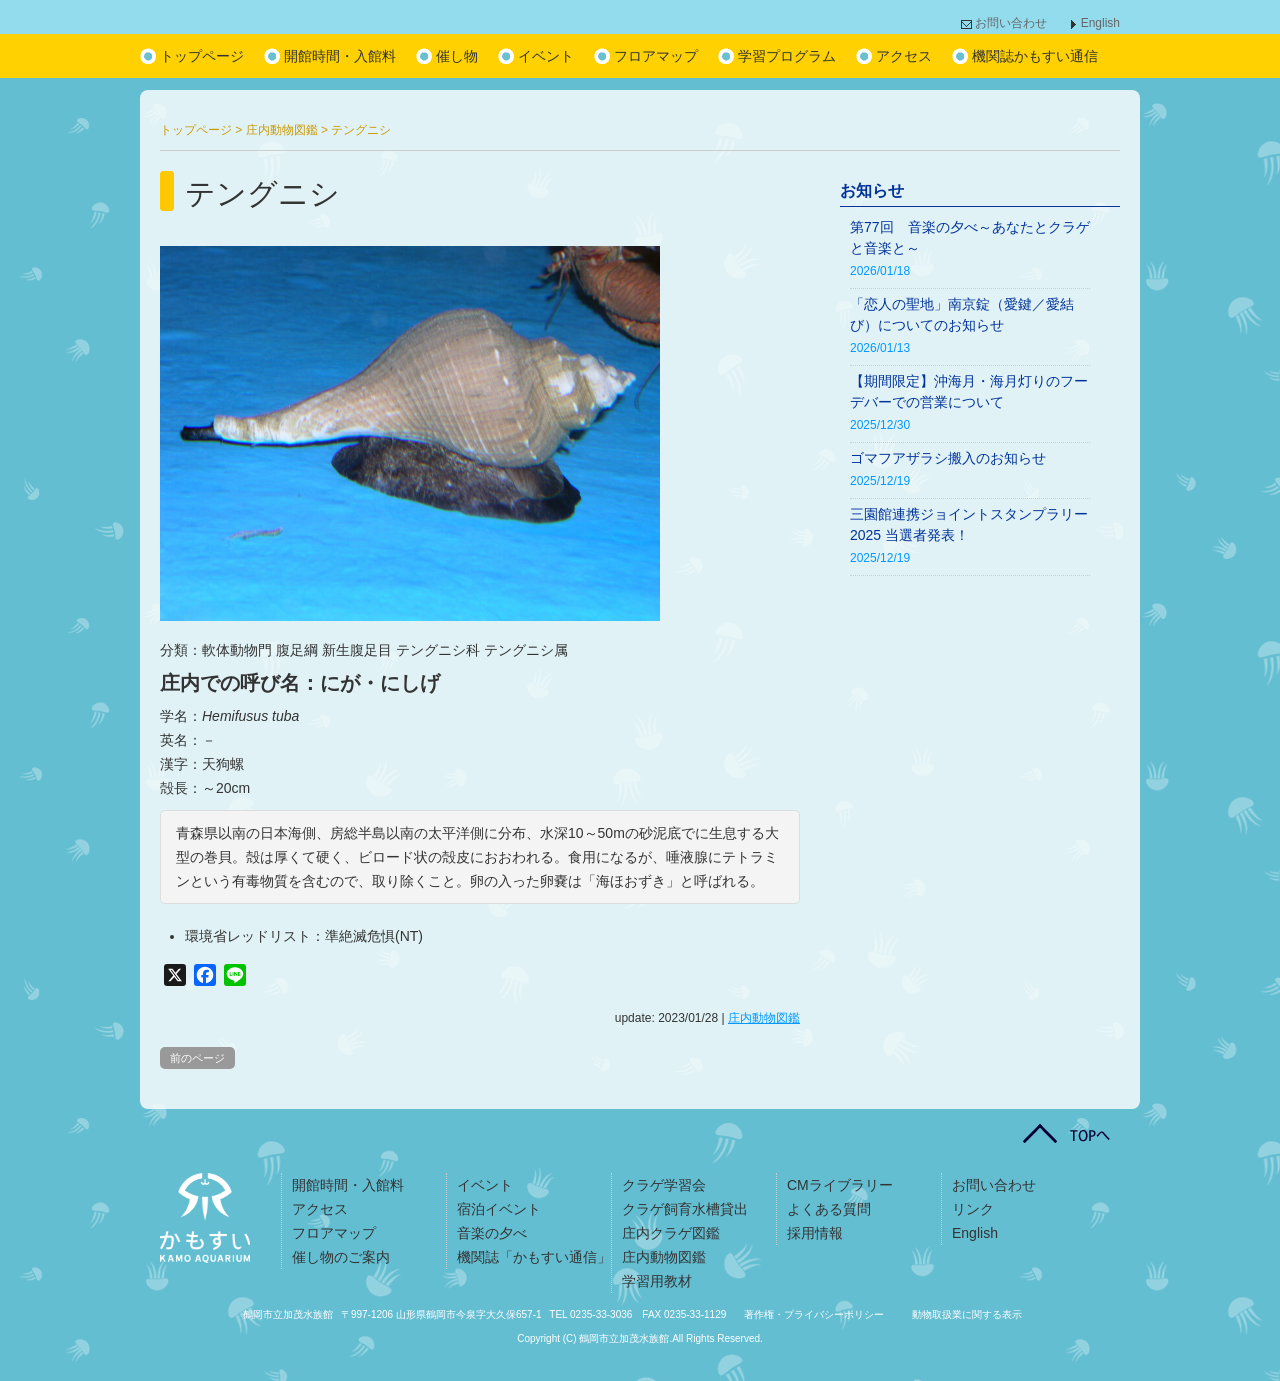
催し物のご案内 (341, 1257)
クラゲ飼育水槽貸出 (685, 1209)
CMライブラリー (840, 1185)
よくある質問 (829, 1209)
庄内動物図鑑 (764, 1018)
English (1100, 23)
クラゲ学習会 (664, 1185)
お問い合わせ (1011, 23)
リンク (973, 1209)
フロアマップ (656, 56)
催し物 (457, 56)
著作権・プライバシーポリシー (814, 1314)
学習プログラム (787, 56)
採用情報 (815, 1233)
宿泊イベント (499, 1209)
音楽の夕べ (492, 1233)
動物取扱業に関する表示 (967, 1314)
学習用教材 (657, 1281)
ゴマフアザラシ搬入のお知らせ (948, 458)
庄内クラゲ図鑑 (671, 1233)
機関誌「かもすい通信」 (534, 1257)
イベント (546, 56)
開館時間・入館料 (340, 56)
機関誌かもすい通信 (1035, 56)
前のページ (197, 1058)
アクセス (904, 56)
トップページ (202, 56)
